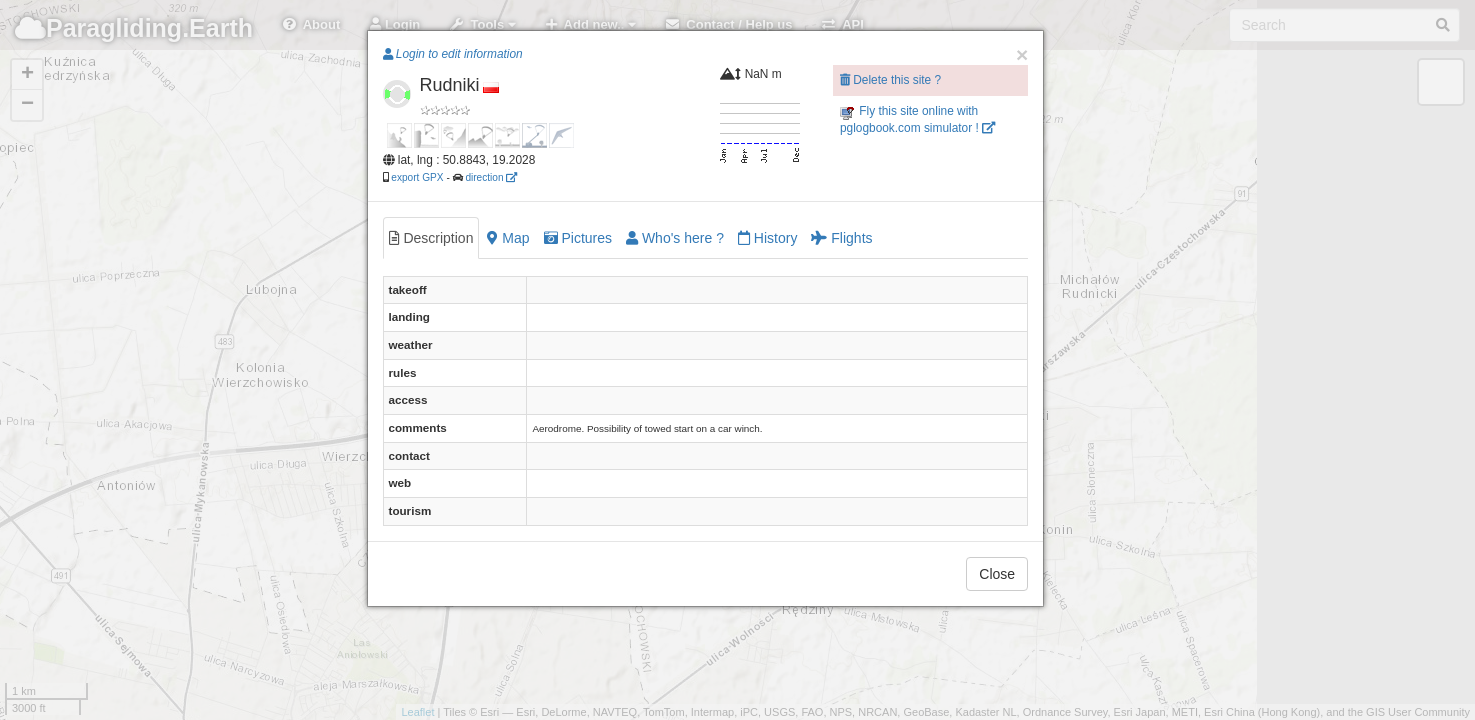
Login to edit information (453, 54)
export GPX (417, 177)
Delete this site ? (890, 80)
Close (997, 574)
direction (491, 177)
